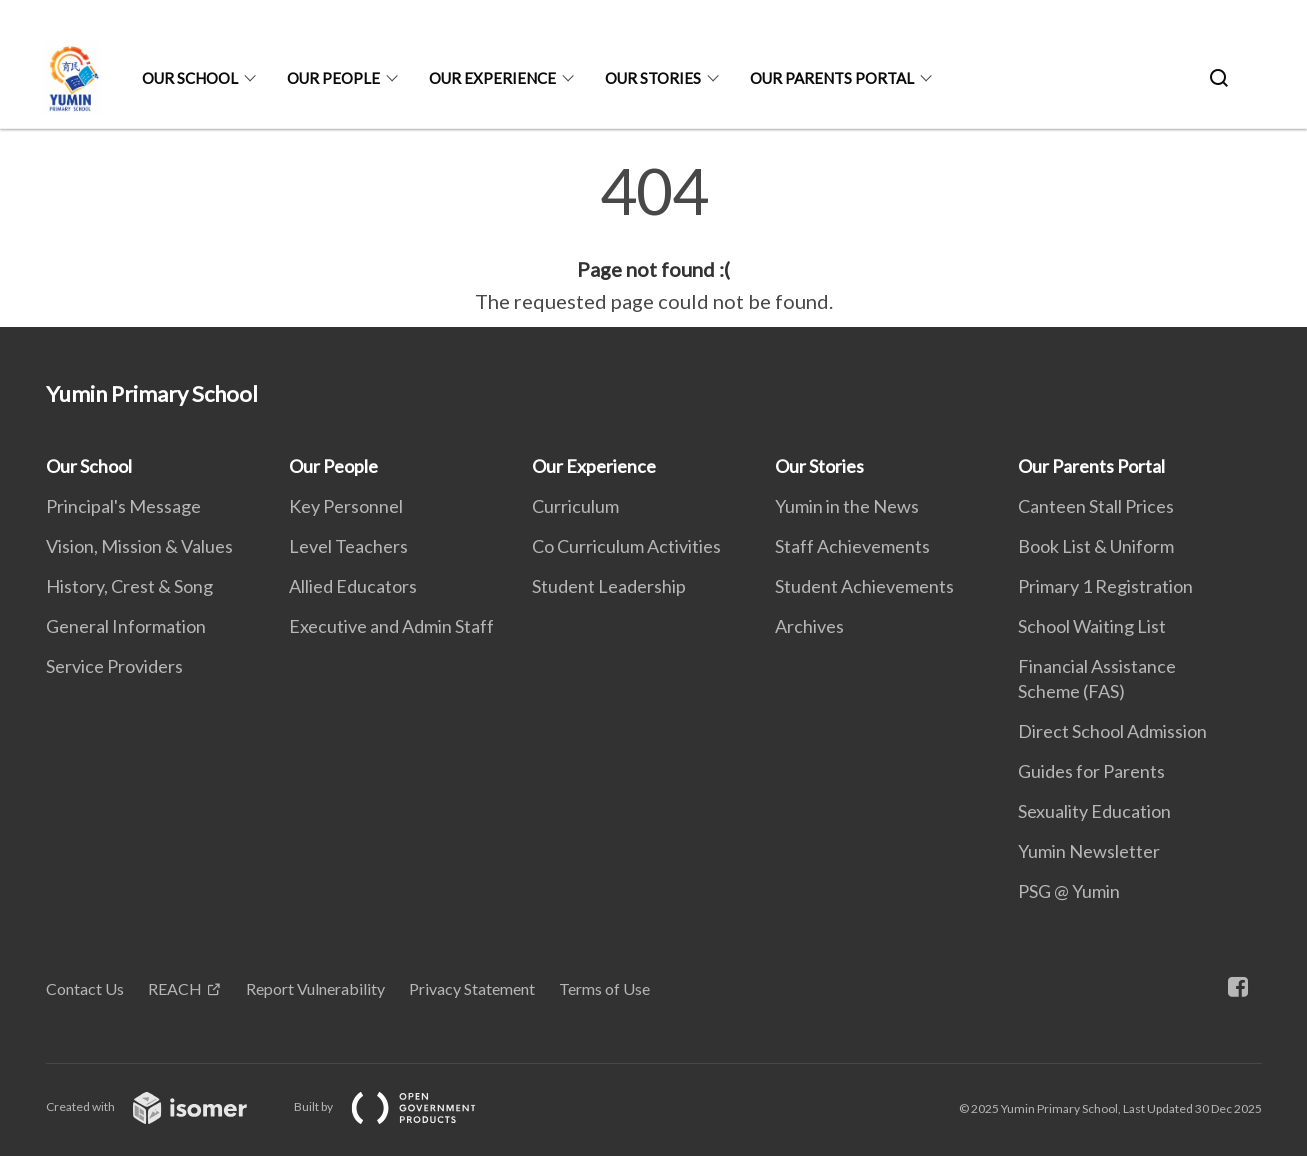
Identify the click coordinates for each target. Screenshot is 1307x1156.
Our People (333, 78)
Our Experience (492, 78)
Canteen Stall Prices (1096, 506)
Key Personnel (346, 506)
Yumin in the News (847, 506)
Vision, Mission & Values (139, 546)
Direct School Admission (1112, 731)
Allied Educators (353, 586)
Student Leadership (609, 586)
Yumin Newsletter (1089, 851)
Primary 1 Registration (1105, 586)
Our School (190, 78)
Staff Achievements (852, 546)
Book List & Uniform (1096, 546)
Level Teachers (348, 546)
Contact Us (85, 988)
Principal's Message (123, 506)
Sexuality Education (1094, 811)
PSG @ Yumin (1069, 891)
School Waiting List (1092, 626)
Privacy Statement (472, 988)
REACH (175, 988)
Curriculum (575, 506)
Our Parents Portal (832, 78)
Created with (162, 1106)
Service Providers (114, 666)
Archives (809, 626)
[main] (653, 238)
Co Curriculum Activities (626, 546)
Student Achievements (864, 586)
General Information (126, 626)
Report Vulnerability (315, 988)
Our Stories (653, 78)
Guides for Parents (1091, 771)
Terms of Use (604, 988)
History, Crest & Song (129, 586)
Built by (401, 1106)
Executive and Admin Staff (391, 626)
